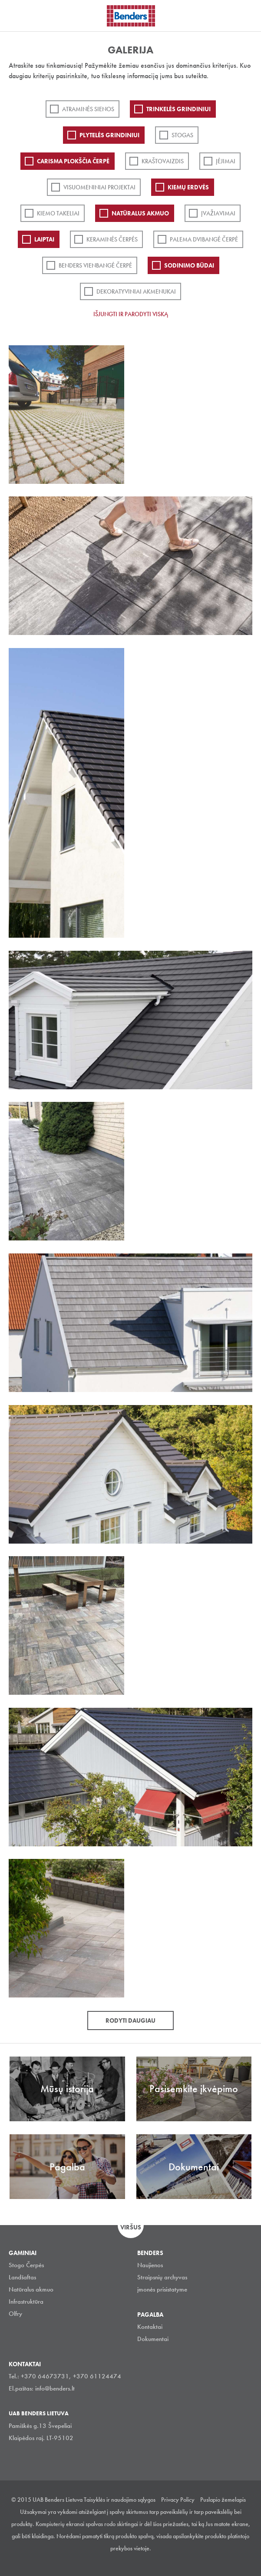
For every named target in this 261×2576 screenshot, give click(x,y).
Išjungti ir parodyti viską (130, 314)
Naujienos (150, 2265)
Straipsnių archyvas (162, 2277)
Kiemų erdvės (188, 187)
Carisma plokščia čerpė (73, 161)
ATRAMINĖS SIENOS (88, 109)
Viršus (130, 2227)
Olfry (15, 2313)
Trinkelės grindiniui (178, 109)
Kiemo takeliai (58, 213)
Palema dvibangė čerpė (204, 239)
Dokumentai (152, 2339)
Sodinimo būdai (189, 265)
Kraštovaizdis (163, 161)
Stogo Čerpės (26, 2265)
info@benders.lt (55, 2388)
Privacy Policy (178, 2499)
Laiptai (44, 239)
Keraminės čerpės (112, 239)
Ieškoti (248, 14)
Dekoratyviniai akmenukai (136, 291)
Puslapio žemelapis (223, 2499)
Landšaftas (22, 2277)
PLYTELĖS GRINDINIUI (109, 135)
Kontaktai (149, 2326)
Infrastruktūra (26, 2301)
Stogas (182, 135)
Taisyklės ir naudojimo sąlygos (119, 2499)
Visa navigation (17, 16)
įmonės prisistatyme (162, 2289)
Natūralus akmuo (140, 213)
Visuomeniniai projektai (99, 187)
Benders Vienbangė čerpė (95, 265)
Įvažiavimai (218, 213)
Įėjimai (225, 161)
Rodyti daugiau (130, 2020)
